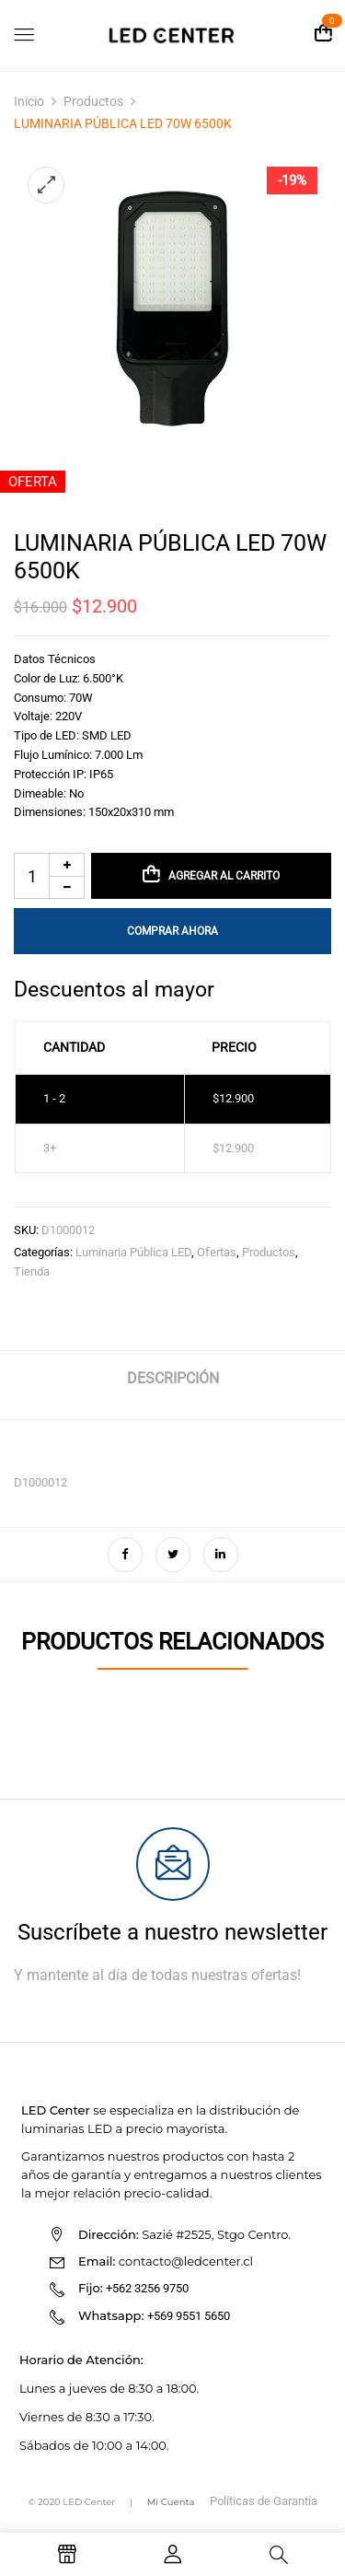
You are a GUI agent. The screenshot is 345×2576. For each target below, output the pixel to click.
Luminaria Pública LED (133, 1252)
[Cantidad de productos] (49, 876)
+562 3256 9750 (147, 2288)
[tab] (172, 1386)
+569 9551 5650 (188, 2316)
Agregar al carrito (224, 875)
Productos (93, 101)
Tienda (32, 1271)
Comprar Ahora (172, 931)
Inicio (29, 101)
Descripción (173, 1378)
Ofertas (216, 1252)
